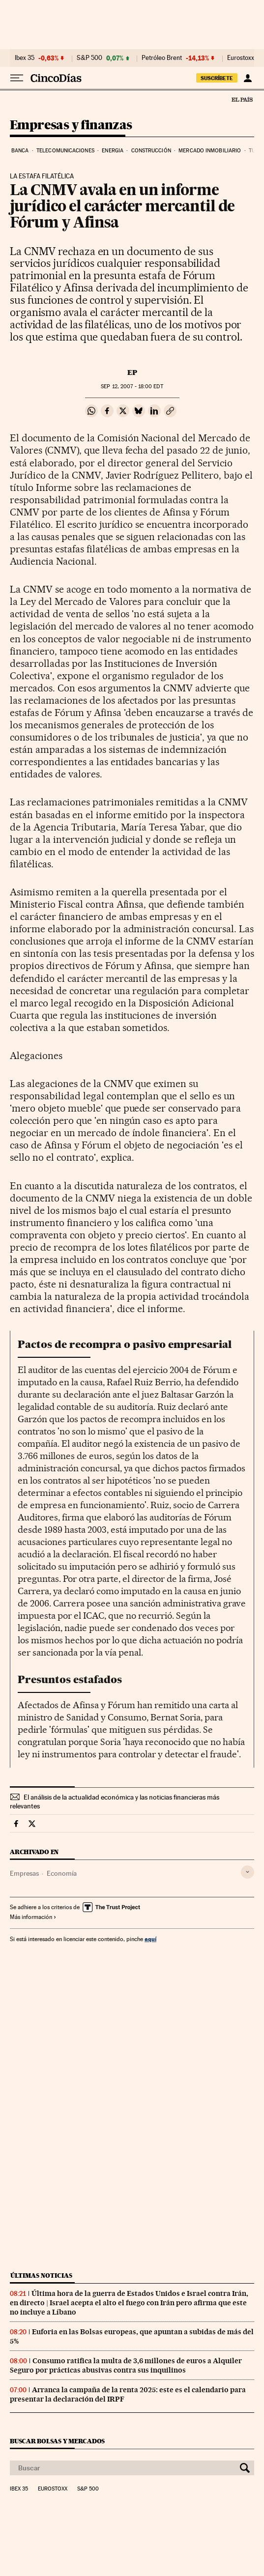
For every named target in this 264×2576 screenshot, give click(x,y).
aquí (150, 1939)
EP (132, 372)
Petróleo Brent (162, 58)
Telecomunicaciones (65, 150)
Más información (33, 1917)
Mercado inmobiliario (209, 150)
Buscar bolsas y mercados (57, 2441)
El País (242, 99)
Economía (62, 1873)
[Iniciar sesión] (247, 78)
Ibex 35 (24, 58)
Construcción (151, 150)
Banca (20, 150)
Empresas (24, 1873)
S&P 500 (89, 58)
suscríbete (217, 78)
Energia (112, 150)
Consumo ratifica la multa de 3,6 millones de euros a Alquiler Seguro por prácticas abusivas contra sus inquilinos (126, 2365)
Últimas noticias (41, 2275)
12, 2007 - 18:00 (132, 386)
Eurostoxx (52, 2489)
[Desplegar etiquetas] (247, 1872)
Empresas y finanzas (71, 125)
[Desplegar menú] (17, 78)
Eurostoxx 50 (245, 58)
